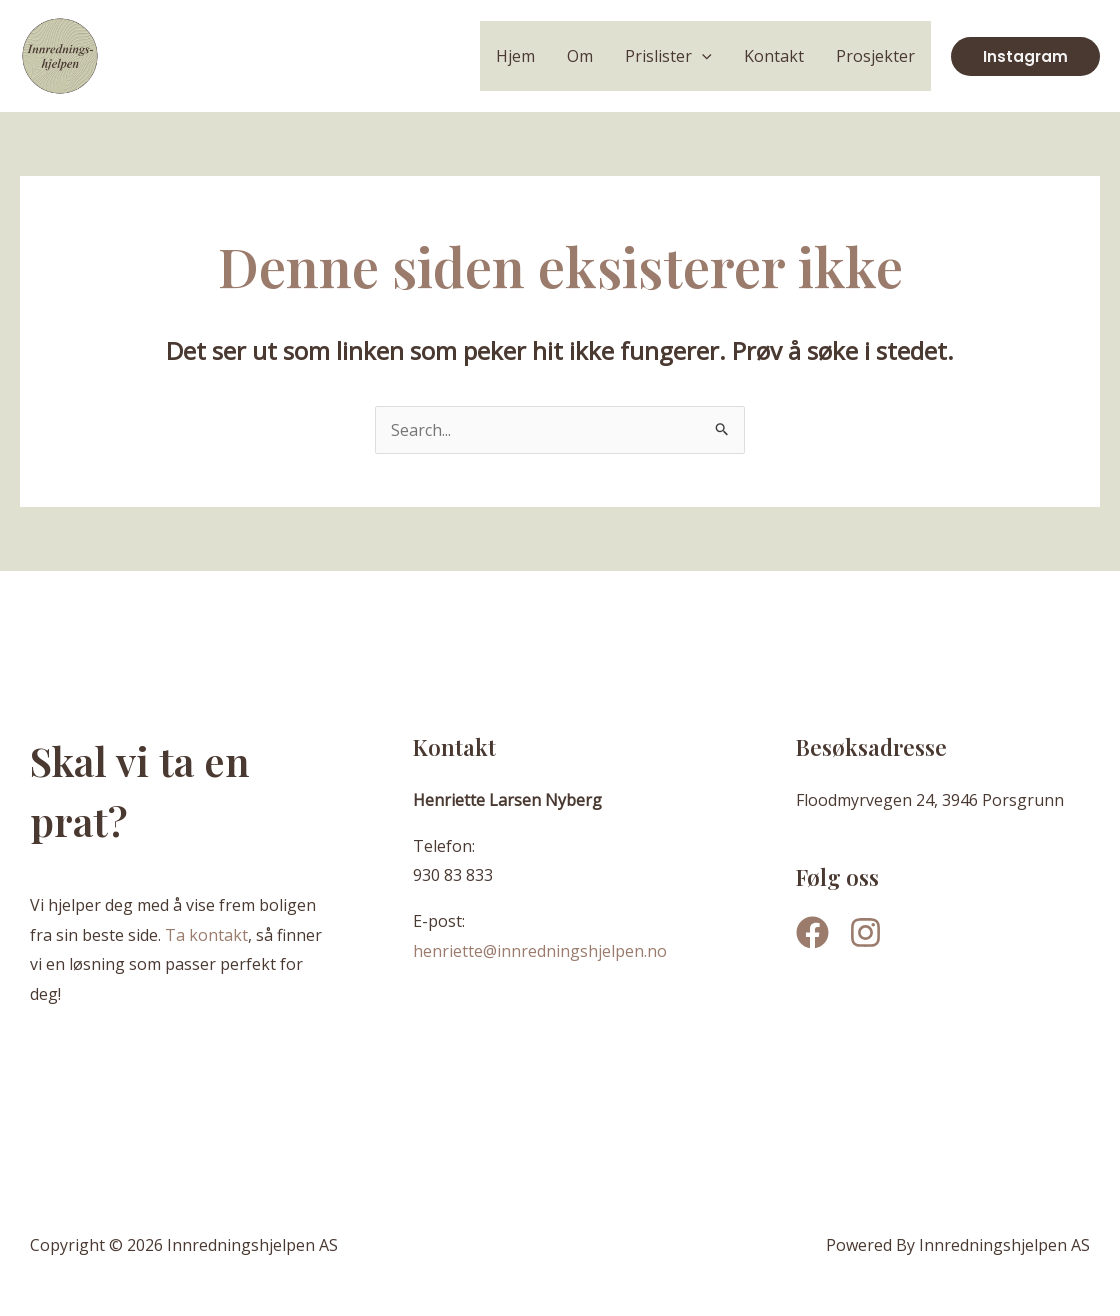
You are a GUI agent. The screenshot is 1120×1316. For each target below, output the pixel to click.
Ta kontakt (206, 935)
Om (580, 56)
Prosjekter (875, 56)
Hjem (515, 56)
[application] (702, 56)
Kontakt (774, 56)
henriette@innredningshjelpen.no (540, 951)
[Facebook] (812, 932)
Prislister (668, 56)
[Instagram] (865, 932)
